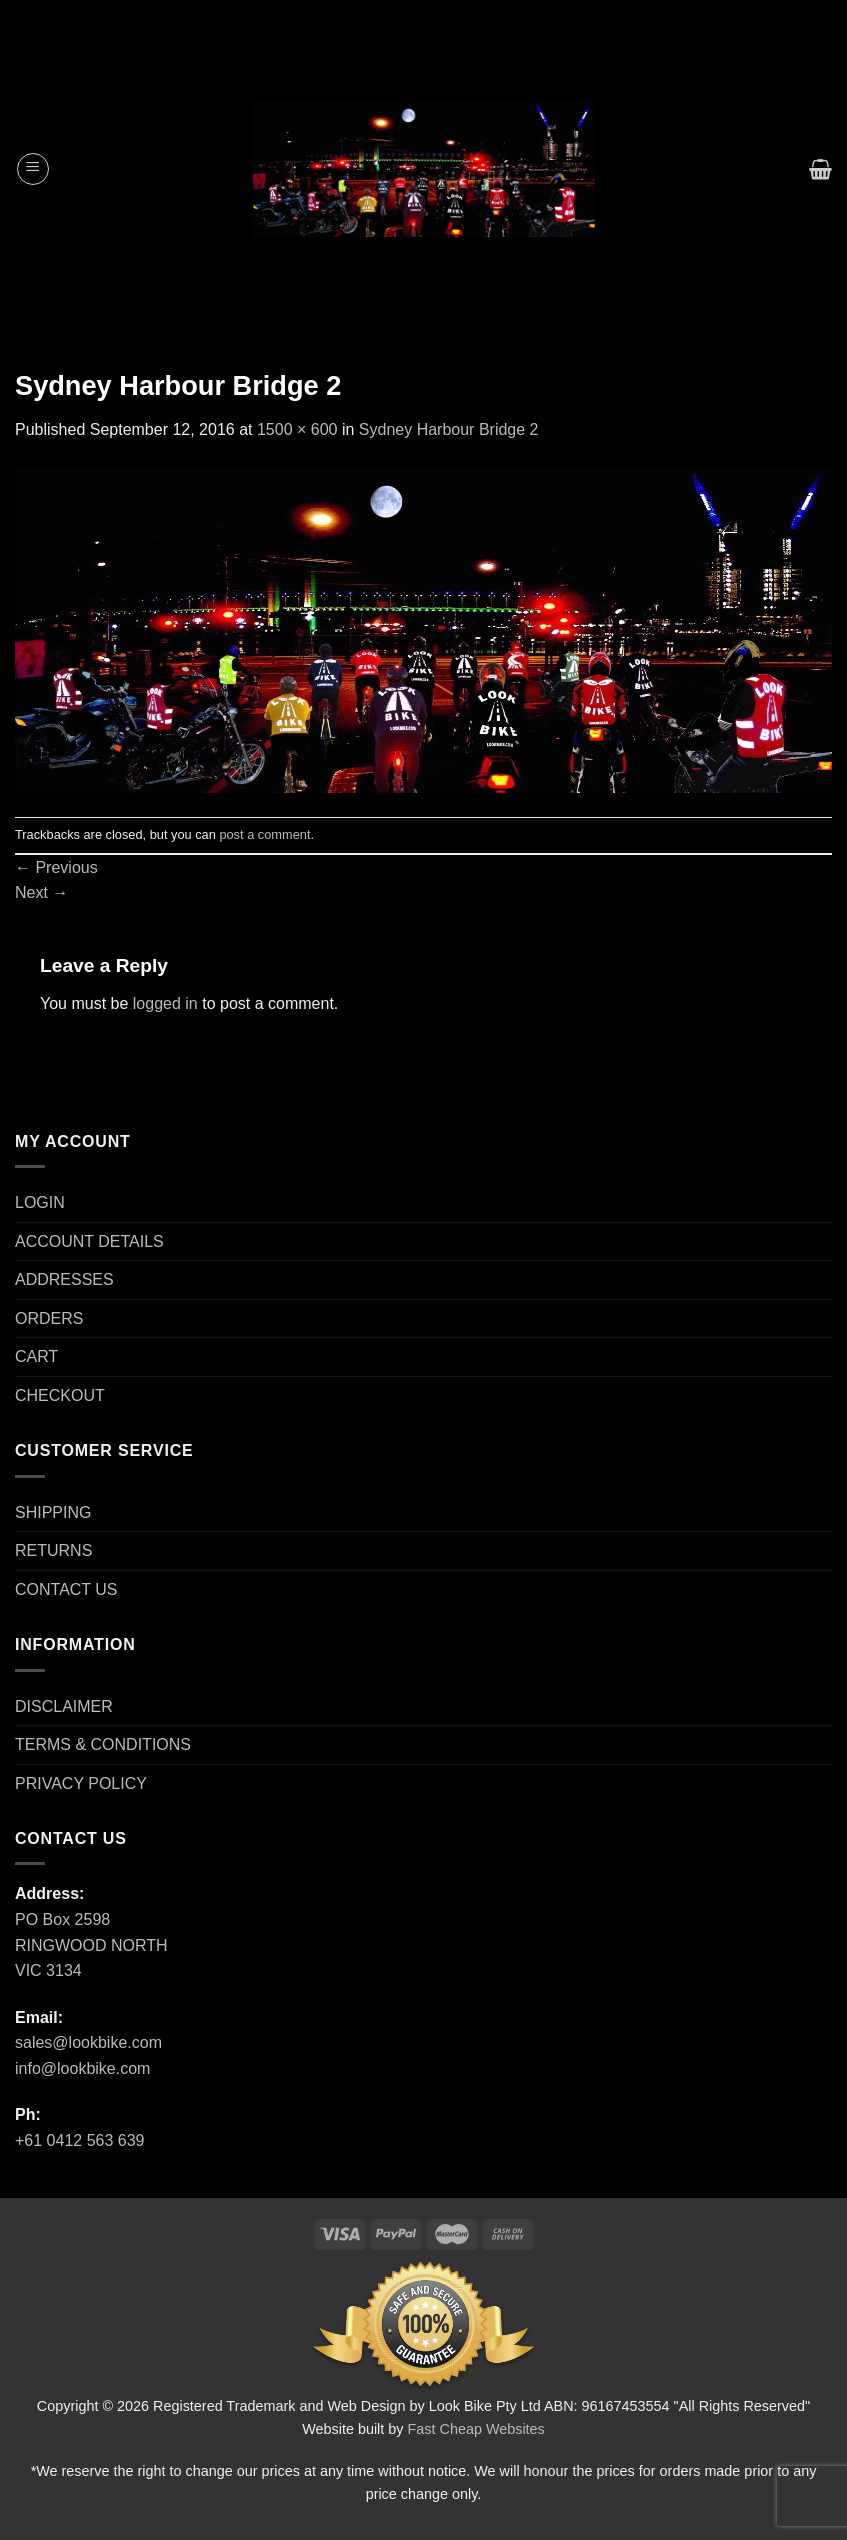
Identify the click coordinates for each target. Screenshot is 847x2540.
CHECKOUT (60, 1395)
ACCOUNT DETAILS (89, 1241)
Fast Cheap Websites (476, 2429)
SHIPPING (53, 1512)
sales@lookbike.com (88, 2042)
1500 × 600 (297, 429)
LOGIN (40, 1202)
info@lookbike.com (82, 2068)
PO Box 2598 (62, 1919)
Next (41, 892)
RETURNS (53, 1550)
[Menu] (33, 169)
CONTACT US (66, 1589)
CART (36, 1356)
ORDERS (49, 1318)
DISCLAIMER (64, 1706)
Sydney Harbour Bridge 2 (449, 429)
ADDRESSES (64, 1279)
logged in (165, 1003)
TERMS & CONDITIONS (103, 1744)
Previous (56, 867)
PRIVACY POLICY (81, 1783)
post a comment (264, 834)
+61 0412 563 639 (79, 2140)
